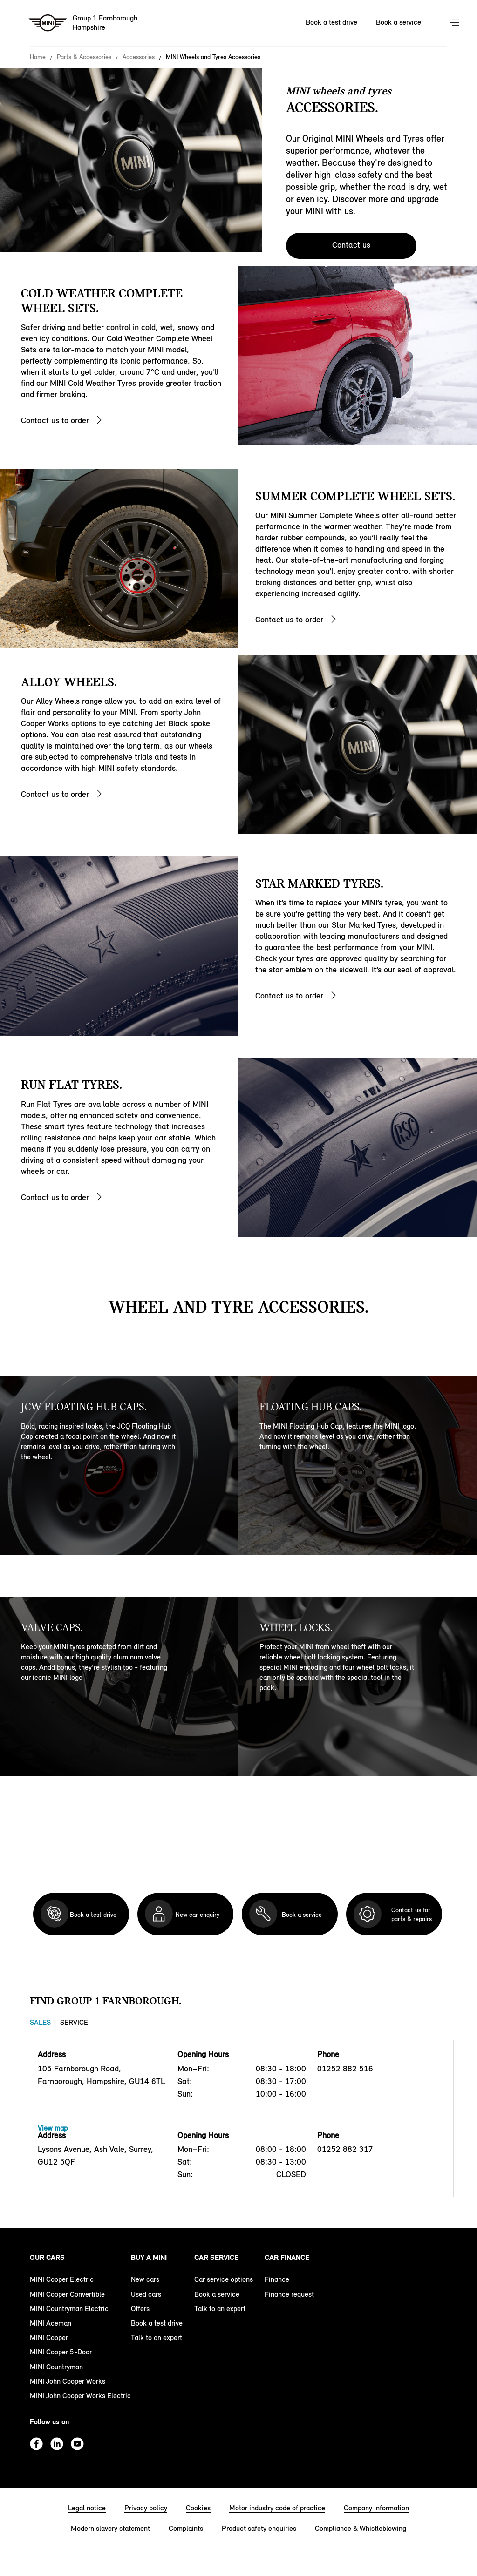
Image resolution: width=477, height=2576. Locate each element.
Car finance (287, 2257)
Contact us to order (55, 420)
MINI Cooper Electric (62, 2279)
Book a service (216, 2294)
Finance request (289, 2294)
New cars (145, 2279)
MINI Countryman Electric (69, 2308)
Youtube (77, 2444)
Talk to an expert (156, 2337)
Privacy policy (145, 2507)
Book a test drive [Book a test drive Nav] (331, 22)
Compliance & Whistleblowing (360, 2528)
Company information (376, 2507)
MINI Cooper (49, 2337)
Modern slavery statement (110, 2528)
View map (53, 2128)
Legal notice (87, 2507)
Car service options (223, 2279)
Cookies (198, 2507)
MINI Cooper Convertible (67, 2294)
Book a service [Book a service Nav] (398, 22)
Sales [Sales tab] (40, 2022)
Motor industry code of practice (277, 2507)
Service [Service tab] (74, 2022)
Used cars (146, 2294)
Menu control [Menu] (455, 23)
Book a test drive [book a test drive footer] (157, 2323)
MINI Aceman (50, 2323)
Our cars (47, 2257)
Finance (277, 2279)
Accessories (139, 57)
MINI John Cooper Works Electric (80, 2395)
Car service (216, 2257)
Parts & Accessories (84, 57)
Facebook (36, 2444)
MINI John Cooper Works (67, 2381)
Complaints (186, 2528)
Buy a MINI (149, 2257)
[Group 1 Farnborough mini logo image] (83, 23)
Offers (140, 2308)
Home (38, 57)
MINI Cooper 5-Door (61, 2351)
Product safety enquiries (259, 2528)
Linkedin (57, 2444)
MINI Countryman (56, 2366)
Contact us (351, 245)
